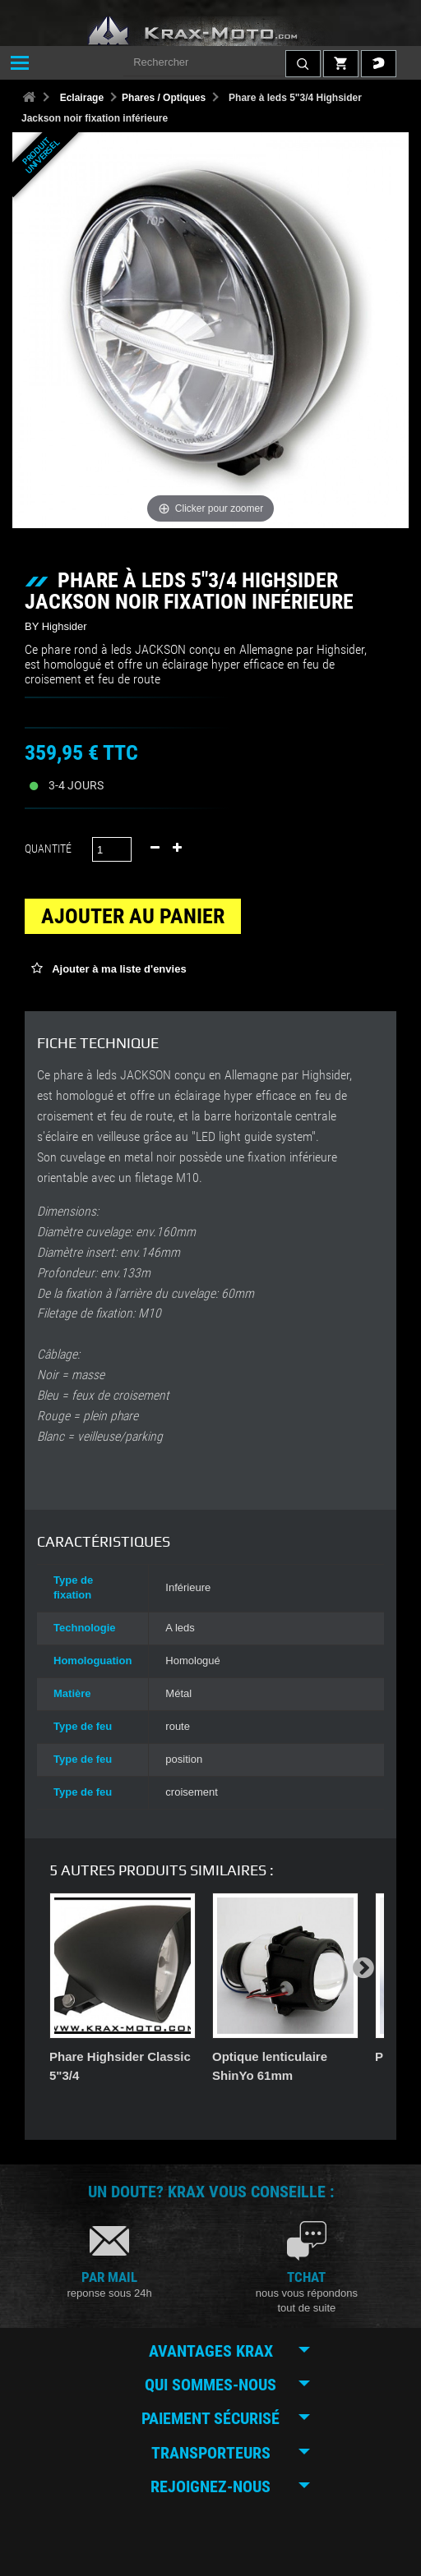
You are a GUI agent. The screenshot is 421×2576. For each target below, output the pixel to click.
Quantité (48, 848)
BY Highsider (56, 626)
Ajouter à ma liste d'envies (118, 969)
